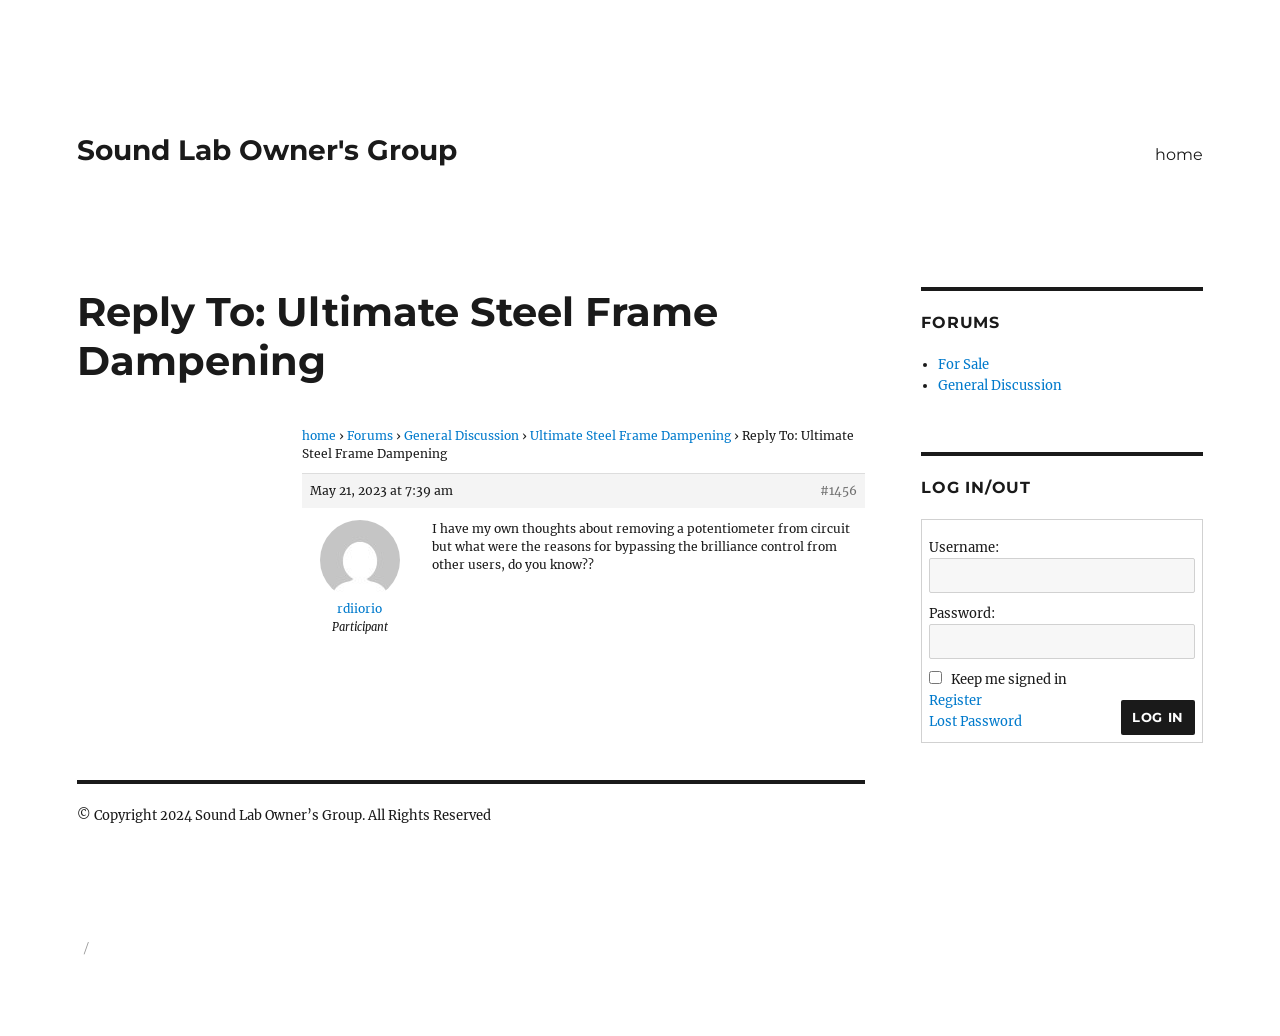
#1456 (838, 490)
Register (955, 700)
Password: (962, 613)
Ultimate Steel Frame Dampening (630, 435)
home (1179, 154)
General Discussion (461, 435)
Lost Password (975, 721)
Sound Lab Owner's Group (267, 150)
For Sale (963, 364)
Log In (1158, 717)
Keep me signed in (1009, 679)
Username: (964, 547)
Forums (370, 435)
